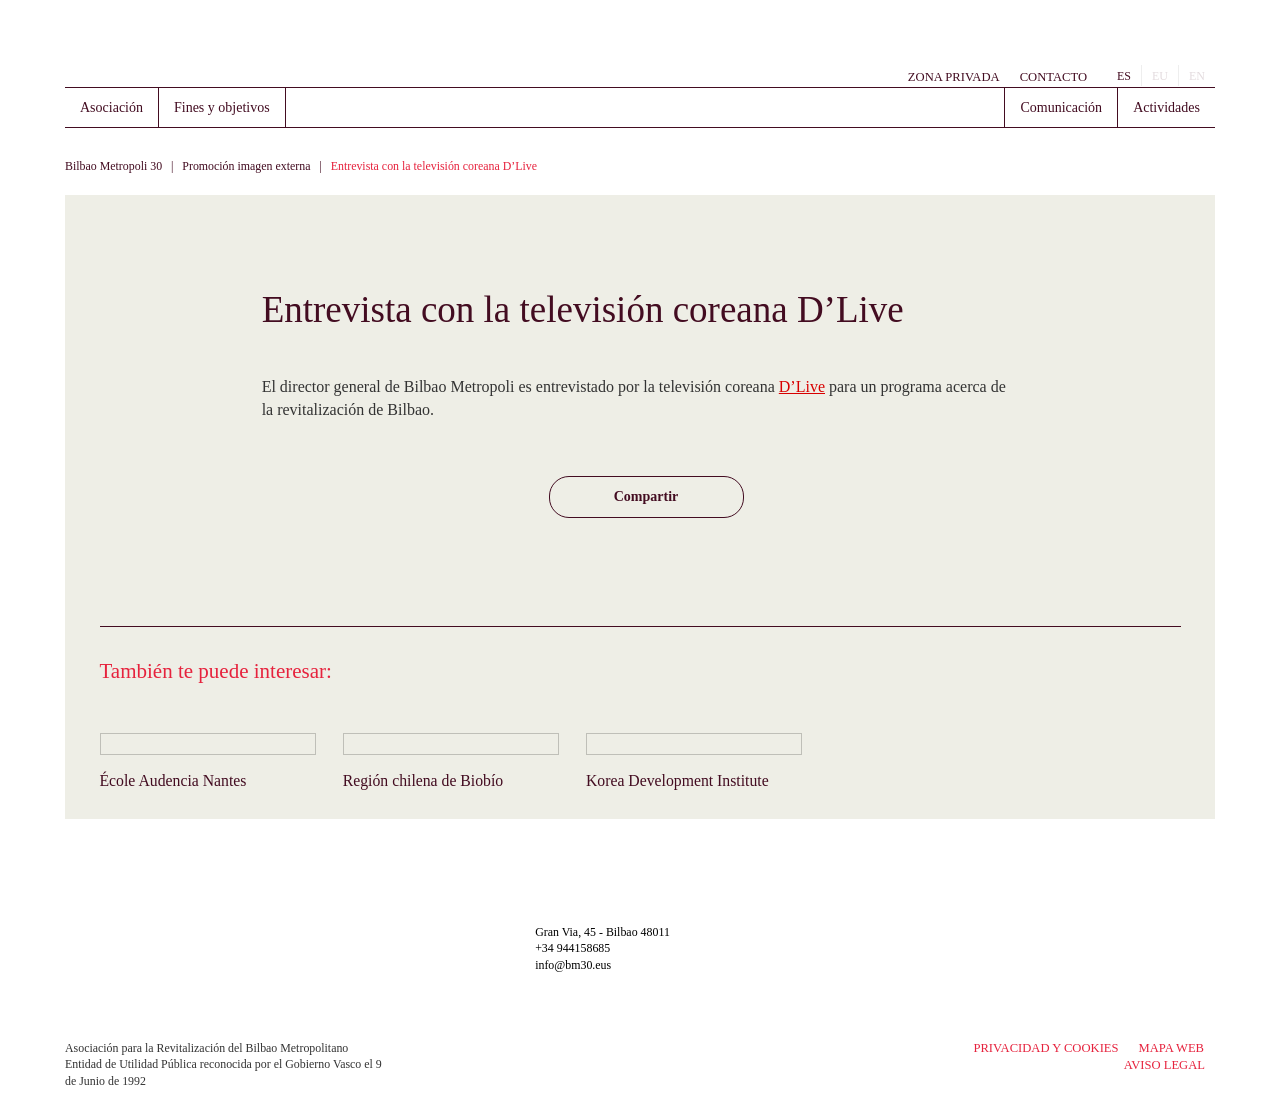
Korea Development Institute (677, 780)
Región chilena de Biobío (423, 780)
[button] (646, 497)
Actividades (1166, 107)
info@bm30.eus (573, 965)
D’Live (802, 386)
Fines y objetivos (222, 107)
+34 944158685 (572, 948)
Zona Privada (954, 77)
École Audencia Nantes (173, 780)
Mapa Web (1171, 1048)
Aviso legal (1164, 1065)
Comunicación (1061, 107)
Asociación (111, 107)
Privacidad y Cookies (1045, 1048)
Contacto (1053, 77)
